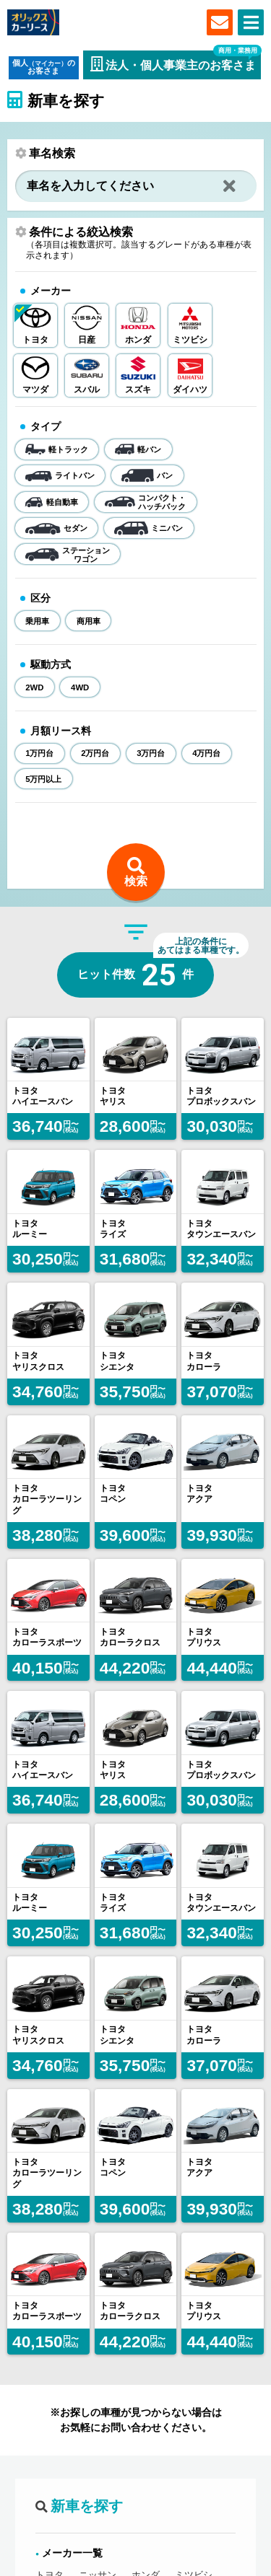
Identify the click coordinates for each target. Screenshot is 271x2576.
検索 (135, 881)
